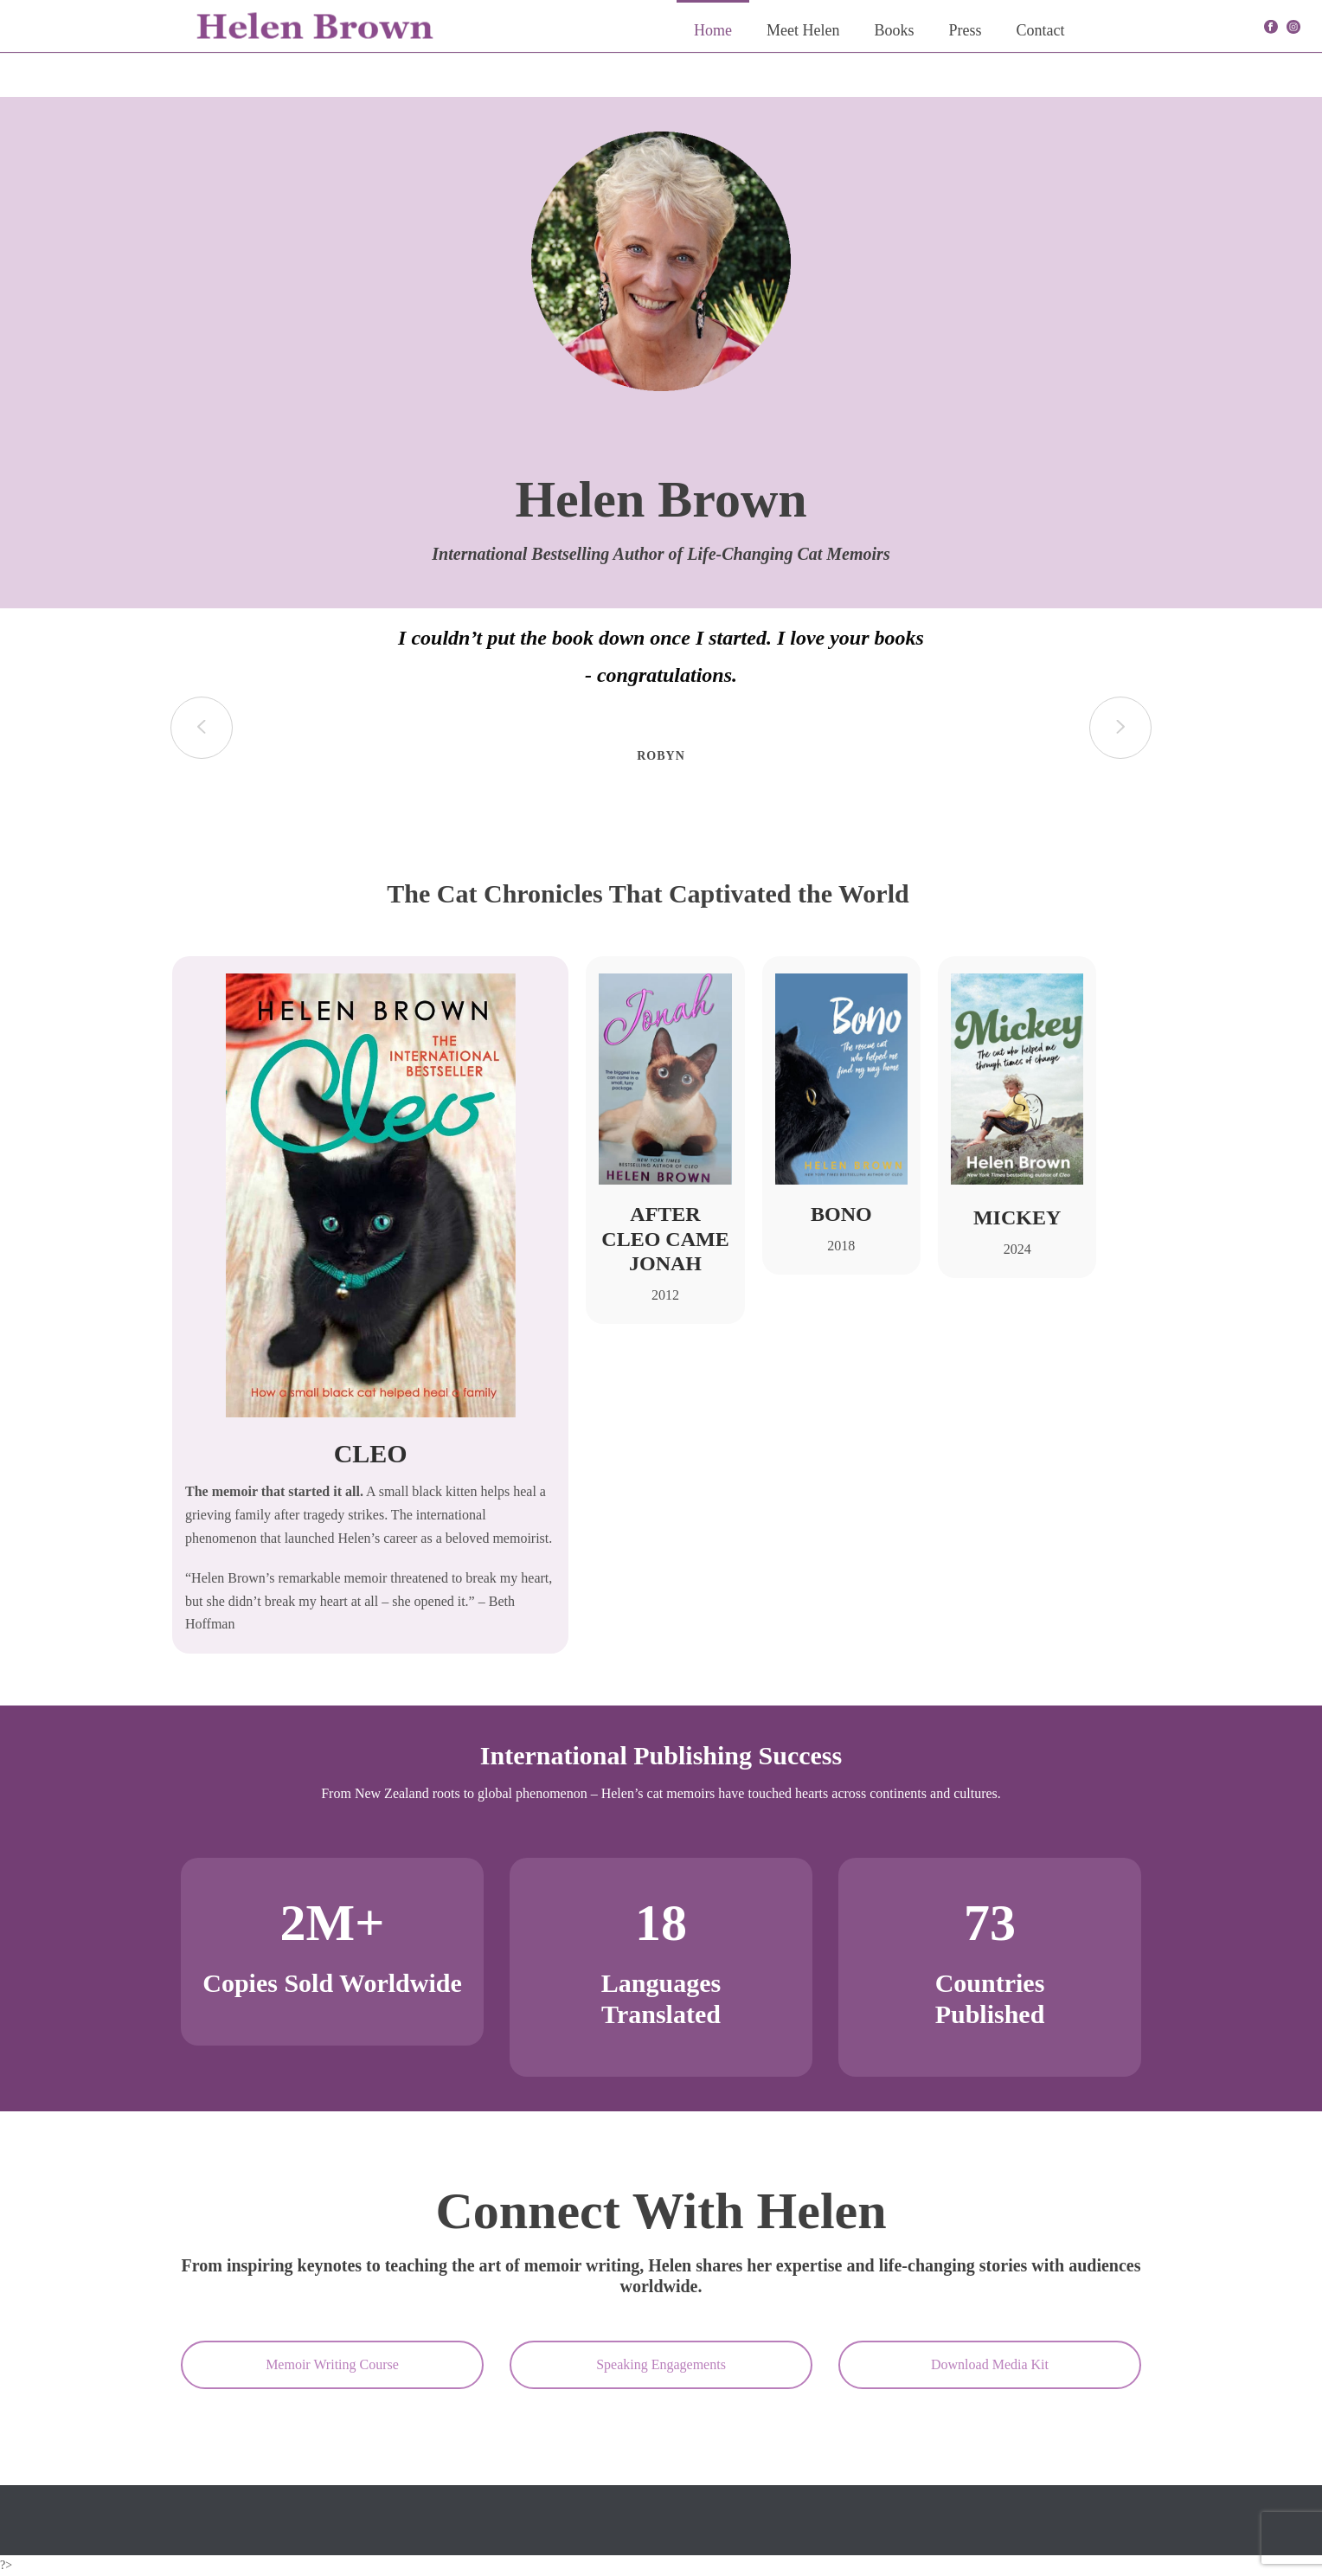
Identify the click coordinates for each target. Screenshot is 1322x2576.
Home (713, 30)
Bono (841, 1214)
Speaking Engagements (661, 2364)
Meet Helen (803, 30)
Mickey (1017, 1217)
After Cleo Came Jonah (664, 1239)
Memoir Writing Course (332, 2364)
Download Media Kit (990, 2364)
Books (894, 30)
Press (964, 30)
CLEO (371, 1453)
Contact (1041, 30)
